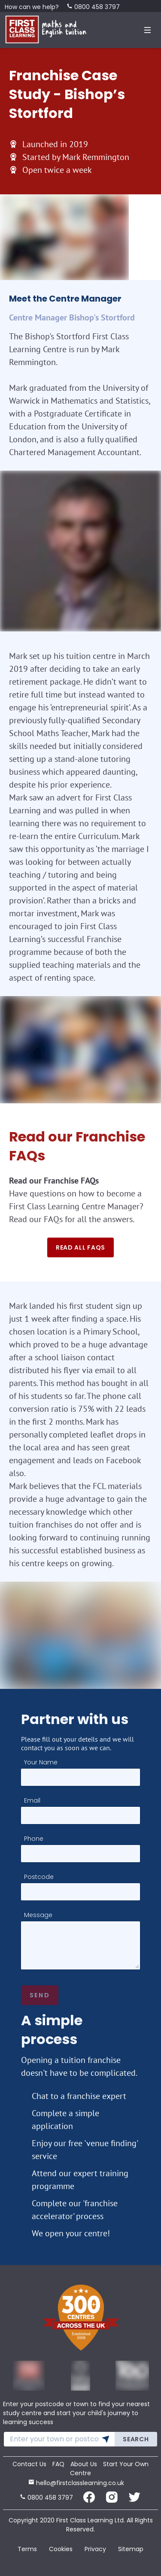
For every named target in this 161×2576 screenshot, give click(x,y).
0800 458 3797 (93, 7)
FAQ (58, 2464)
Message (38, 1915)
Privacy (95, 2549)
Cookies (61, 2549)
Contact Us (29, 2464)
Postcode (39, 1876)
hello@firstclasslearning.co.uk (76, 2483)
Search (136, 2439)
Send (40, 1995)
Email (32, 1800)
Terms (27, 2549)
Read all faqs (80, 1247)
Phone (33, 1838)
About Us (83, 2464)
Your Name (41, 1762)
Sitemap (130, 2549)
